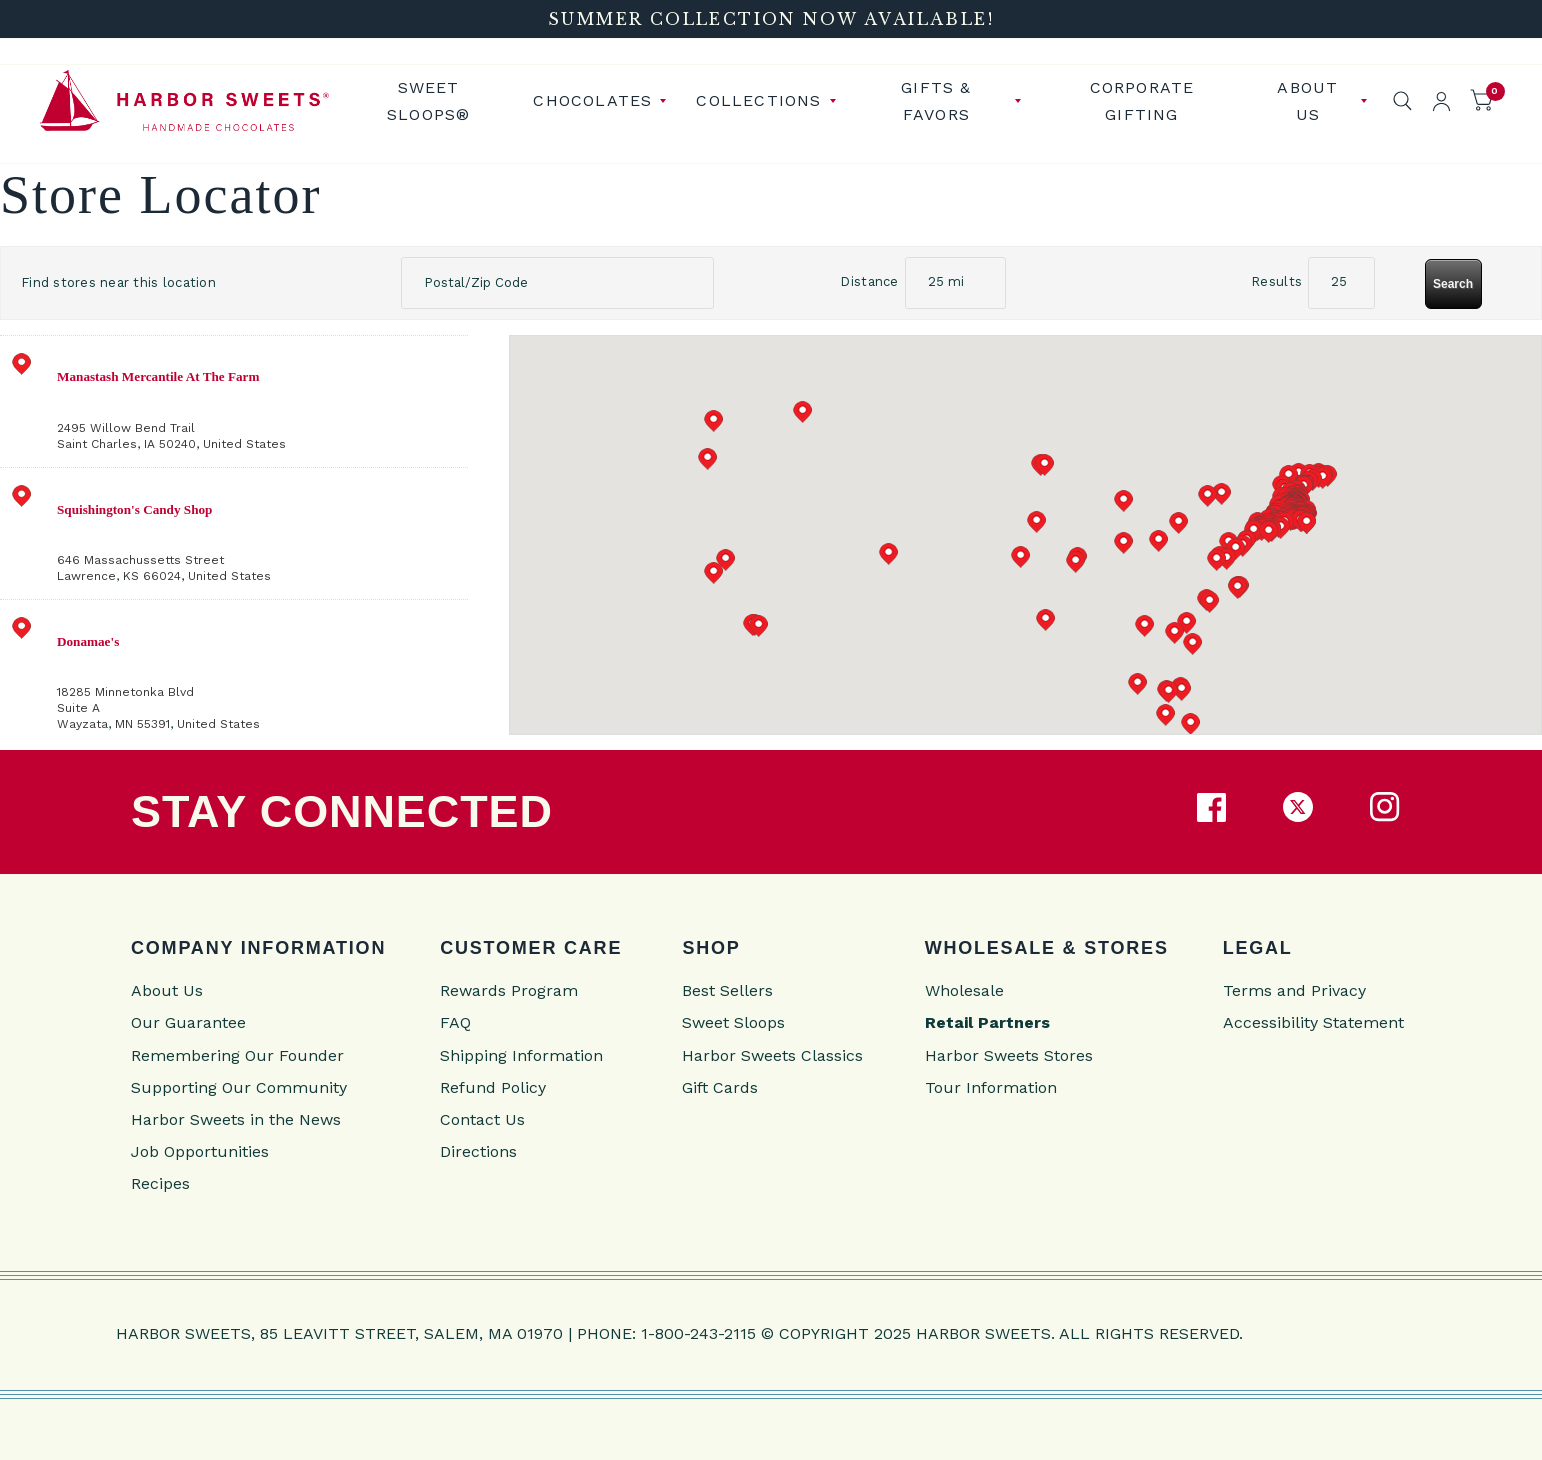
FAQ (455, 1019)
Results (1276, 278)
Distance (869, 278)
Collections (758, 99)
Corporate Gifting (1142, 99)
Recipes (160, 1180)
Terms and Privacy (1294, 987)
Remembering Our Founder (237, 1051)
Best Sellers (727, 987)
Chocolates (592, 99)
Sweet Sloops (733, 1019)
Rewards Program (509, 987)
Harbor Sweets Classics (772, 1051)
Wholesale (964, 987)
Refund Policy (493, 1083)
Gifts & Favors (936, 99)
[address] (234, 397)
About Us (1307, 99)
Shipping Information (521, 1051)
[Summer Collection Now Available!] (771, 19)
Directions (478, 1148)
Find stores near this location (118, 278)
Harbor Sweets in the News (236, 1116)
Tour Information (991, 1083)
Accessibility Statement (1313, 1019)
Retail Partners (987, 1019)
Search (1453, 280)
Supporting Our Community (239, 1083)
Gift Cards (720, 1083)
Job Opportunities (200, 1148)
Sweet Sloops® (428, 99)
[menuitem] (436, 99)
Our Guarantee (188, 1019)
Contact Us (482, 1116)
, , (260, 399)
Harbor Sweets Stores (1009, 1051)
